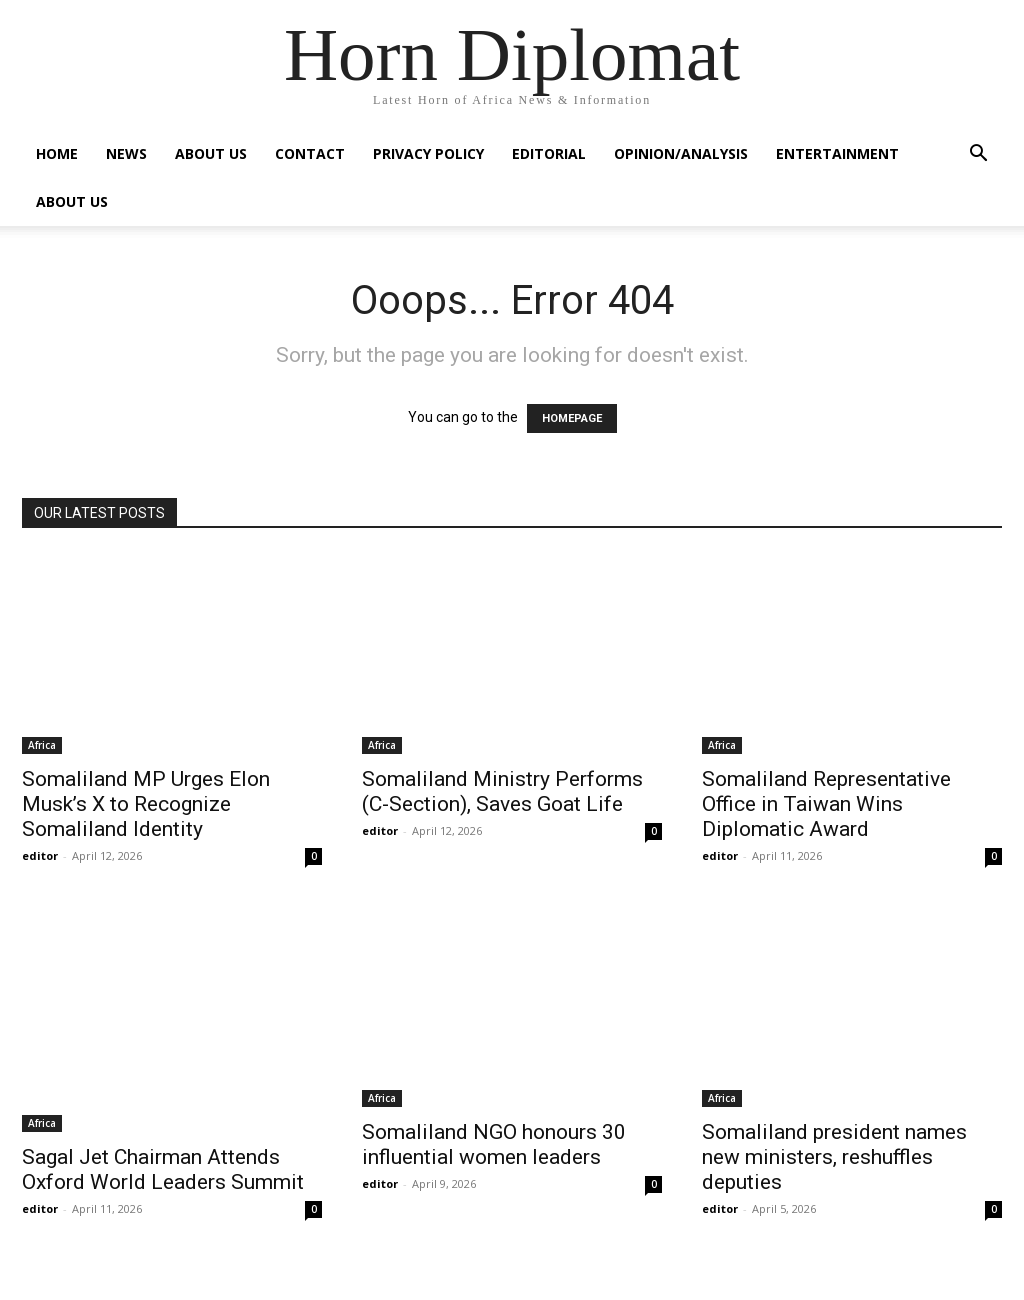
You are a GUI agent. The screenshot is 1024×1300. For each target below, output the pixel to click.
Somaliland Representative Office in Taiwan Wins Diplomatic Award (826, 804)
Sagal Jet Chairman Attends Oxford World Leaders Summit (163, 1169)
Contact (310, 153)
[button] (978, 155)
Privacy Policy (428, 153)
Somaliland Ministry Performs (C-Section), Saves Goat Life (502, 791)
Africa (42, 745)
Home (57, 153)
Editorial (549, 153)
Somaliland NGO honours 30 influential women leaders (494, 1144)
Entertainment (837, 153)
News (126, 153)
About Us (211, 153)
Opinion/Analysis (681, 153)
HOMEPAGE (572, 418)
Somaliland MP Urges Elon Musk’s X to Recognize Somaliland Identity (146, 804)
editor (40, 855)
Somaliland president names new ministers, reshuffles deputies (834, 1157)
